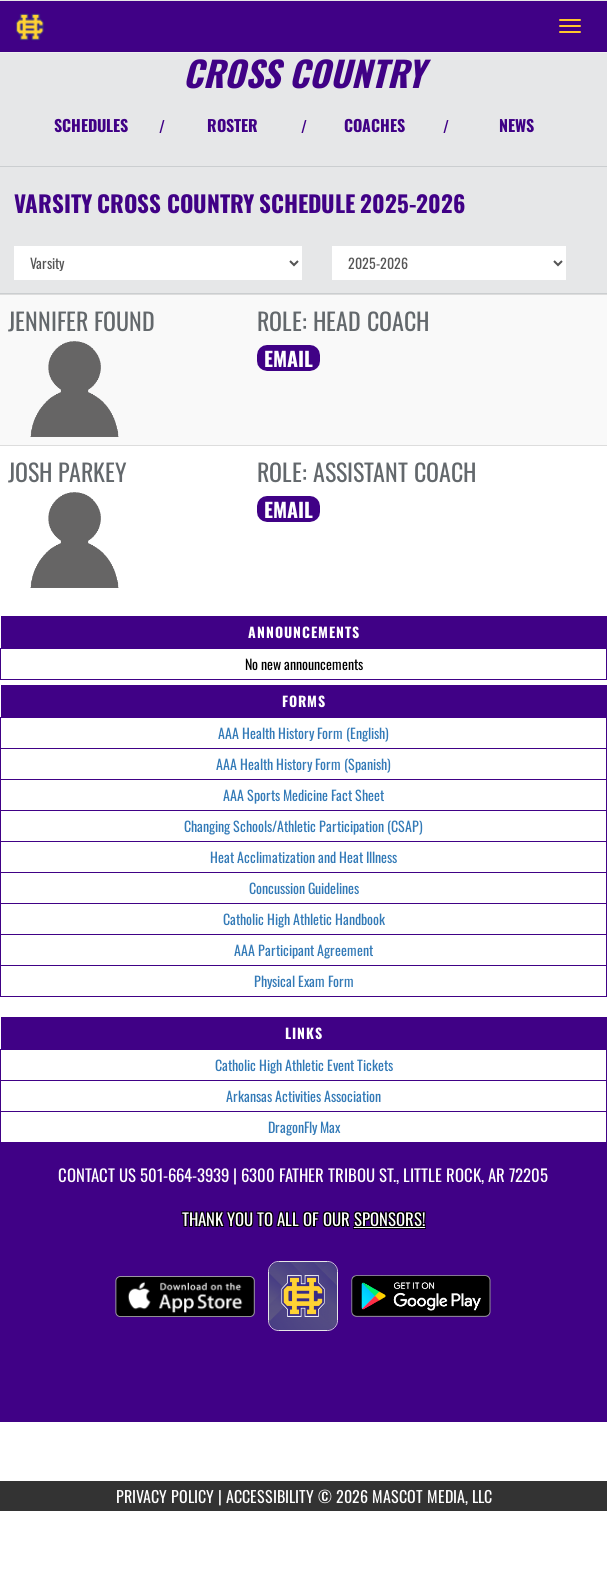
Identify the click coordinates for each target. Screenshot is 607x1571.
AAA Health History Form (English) (303, 732)
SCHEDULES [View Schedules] (91, 125)
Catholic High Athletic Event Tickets (304, 1064)
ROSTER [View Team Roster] (232, 125)
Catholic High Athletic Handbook (304, 918)
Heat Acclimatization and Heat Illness (303, 856)
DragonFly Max (304, 1126)
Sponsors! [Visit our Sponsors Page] (389, 1218)
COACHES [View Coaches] (374, 125)
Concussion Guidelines (304, 887)
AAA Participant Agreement (303, 949)
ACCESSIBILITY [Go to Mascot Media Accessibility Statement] (270, 1496)
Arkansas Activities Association (303, 1095)
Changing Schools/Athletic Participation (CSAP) (303, 825)
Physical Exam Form (304, 980)
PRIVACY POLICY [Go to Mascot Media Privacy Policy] (165, 1496)
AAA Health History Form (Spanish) (303, 763)
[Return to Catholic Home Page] (30, 26)
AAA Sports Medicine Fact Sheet (303, 794)
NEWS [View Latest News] (516, 125)
